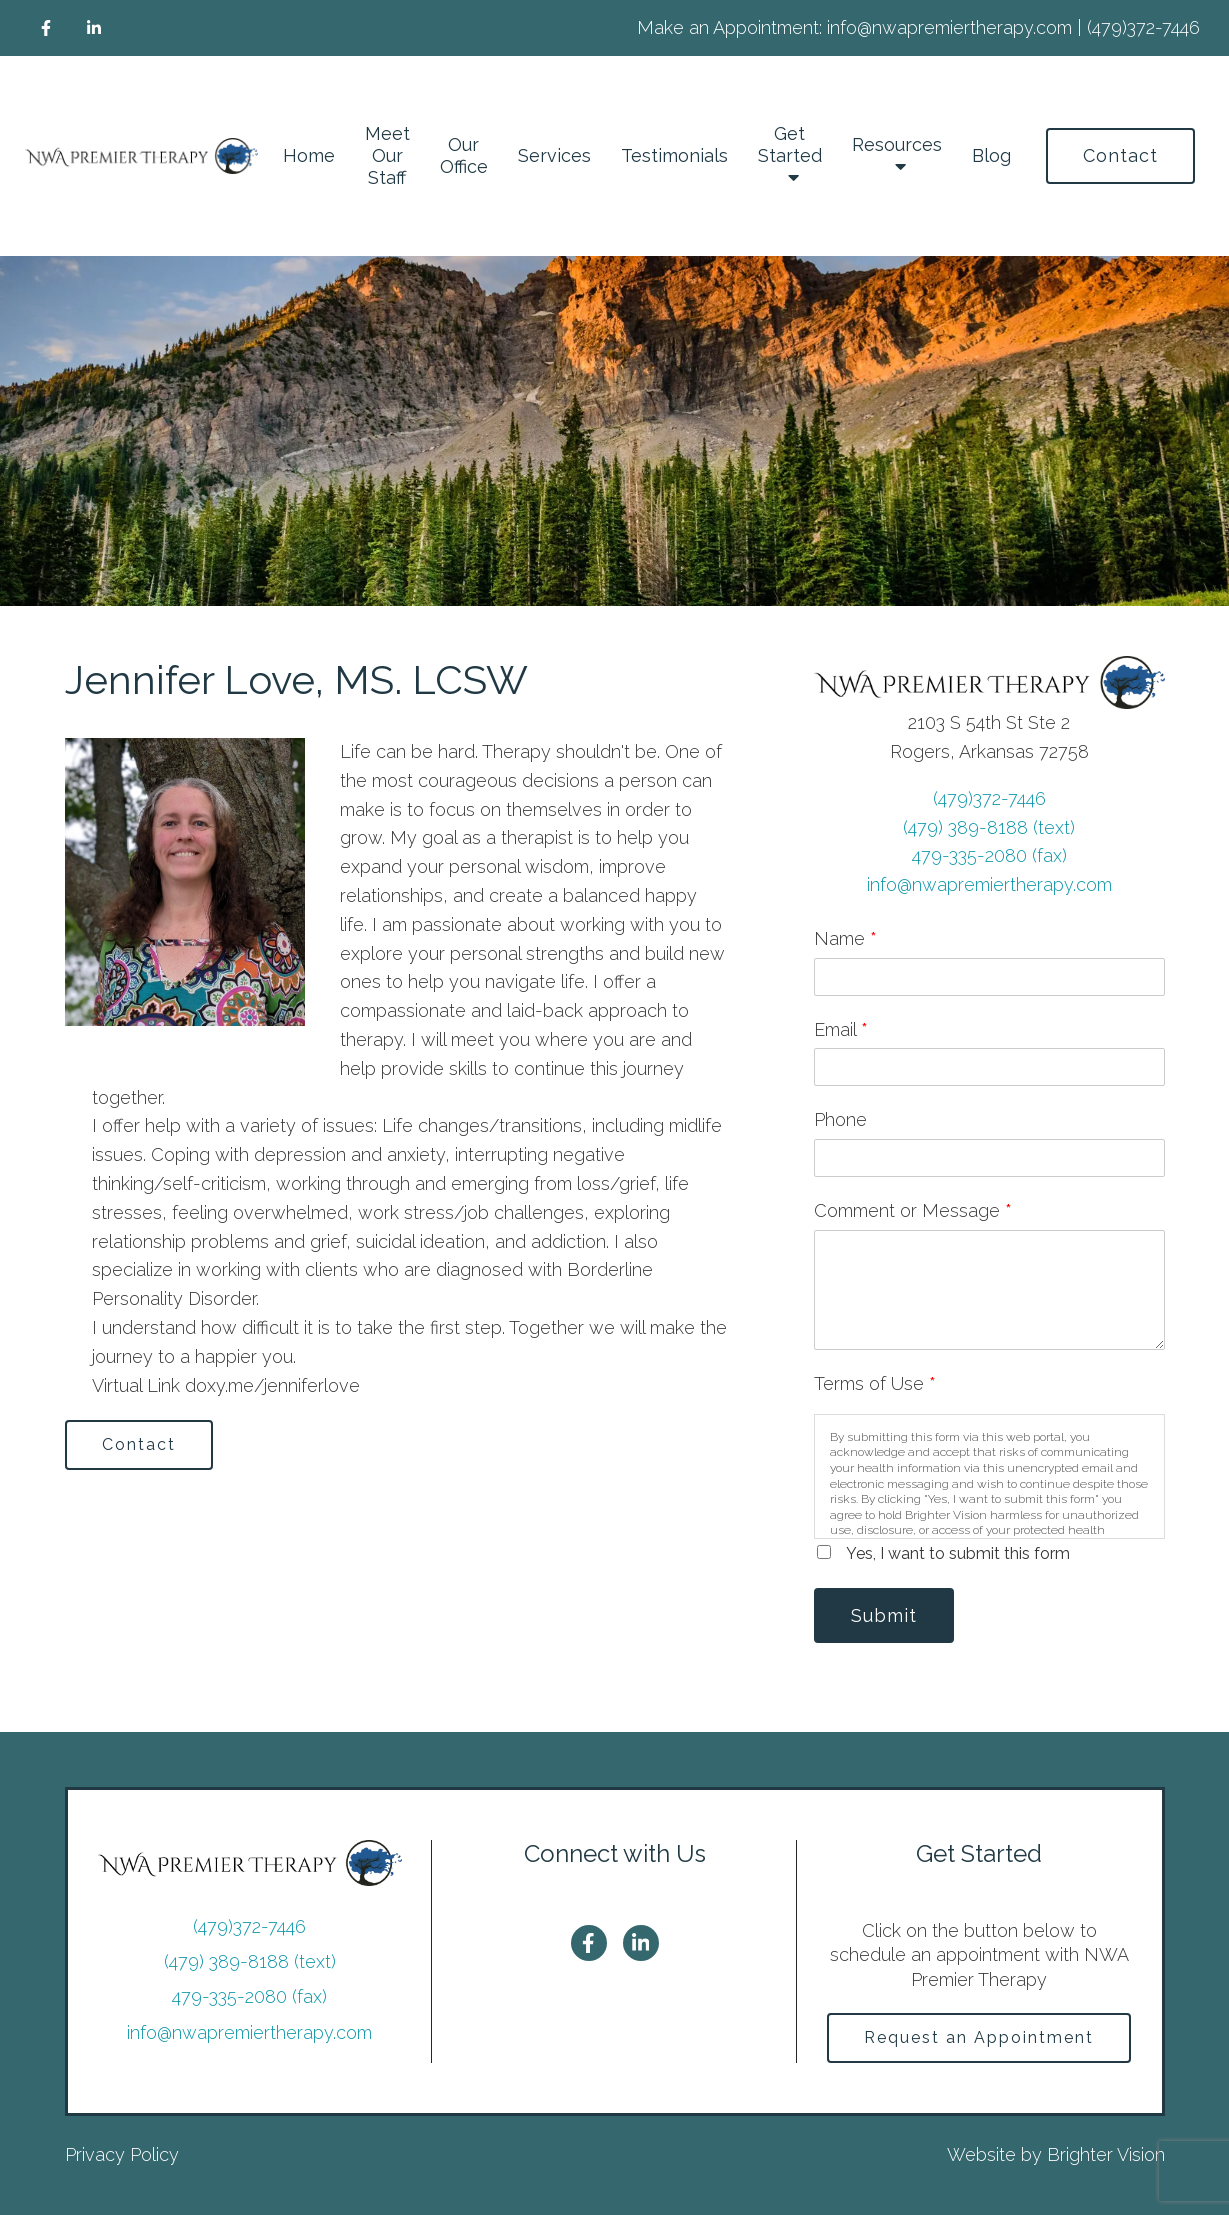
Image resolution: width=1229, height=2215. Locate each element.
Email (841, 1029)
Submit (884, 1615)
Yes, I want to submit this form (958, 1553)
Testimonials (674, 155)
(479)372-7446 (989, 798)
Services (554, 155)
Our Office (464, 155)
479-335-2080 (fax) (989, 855)
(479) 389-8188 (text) (989, 827)
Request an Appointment (979, 2037)
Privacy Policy (122, 2154)
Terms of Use (875, 1383)
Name (845, 938)
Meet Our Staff (387, 155)
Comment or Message (913, 1210)
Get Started (790, 144)
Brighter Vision (1106, 2154)
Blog (991, 155)
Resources (897, 144)
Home (309, 155)
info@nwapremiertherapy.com (989, 884)
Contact (1120, 155)
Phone (840, 1119)
